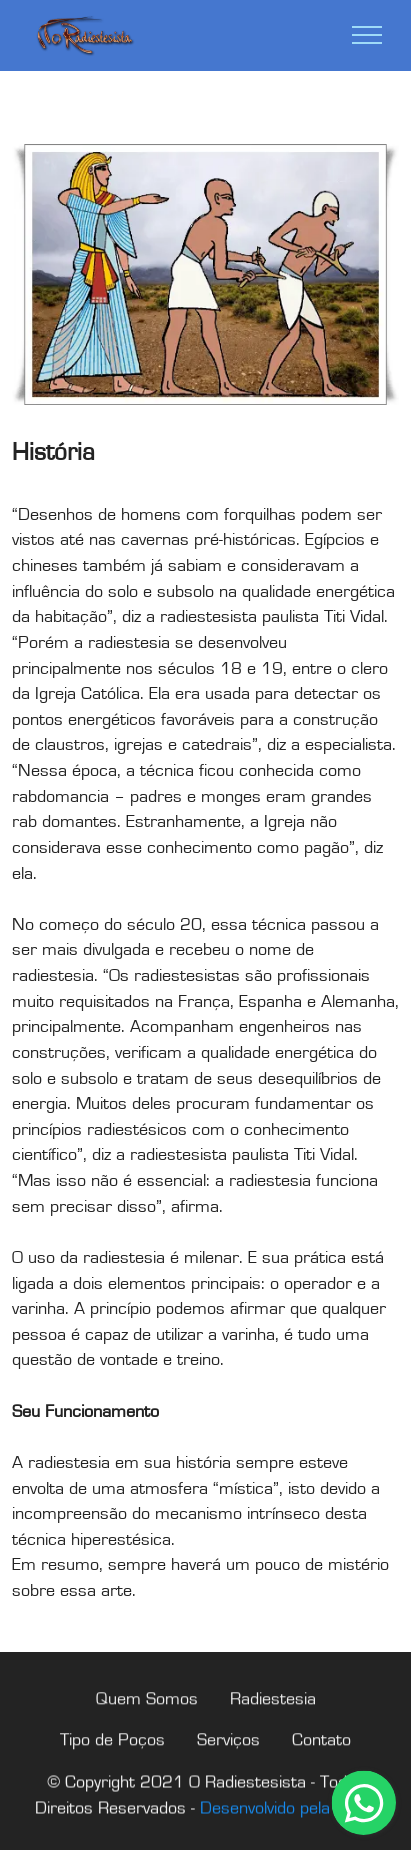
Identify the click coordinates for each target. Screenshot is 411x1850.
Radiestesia (273, 1720)
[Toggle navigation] (367, 35)
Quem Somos (147, 1720)
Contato (321, 1761)
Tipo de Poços (112, 1761)
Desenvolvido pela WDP (288, 1828)
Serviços (228, 1761)
